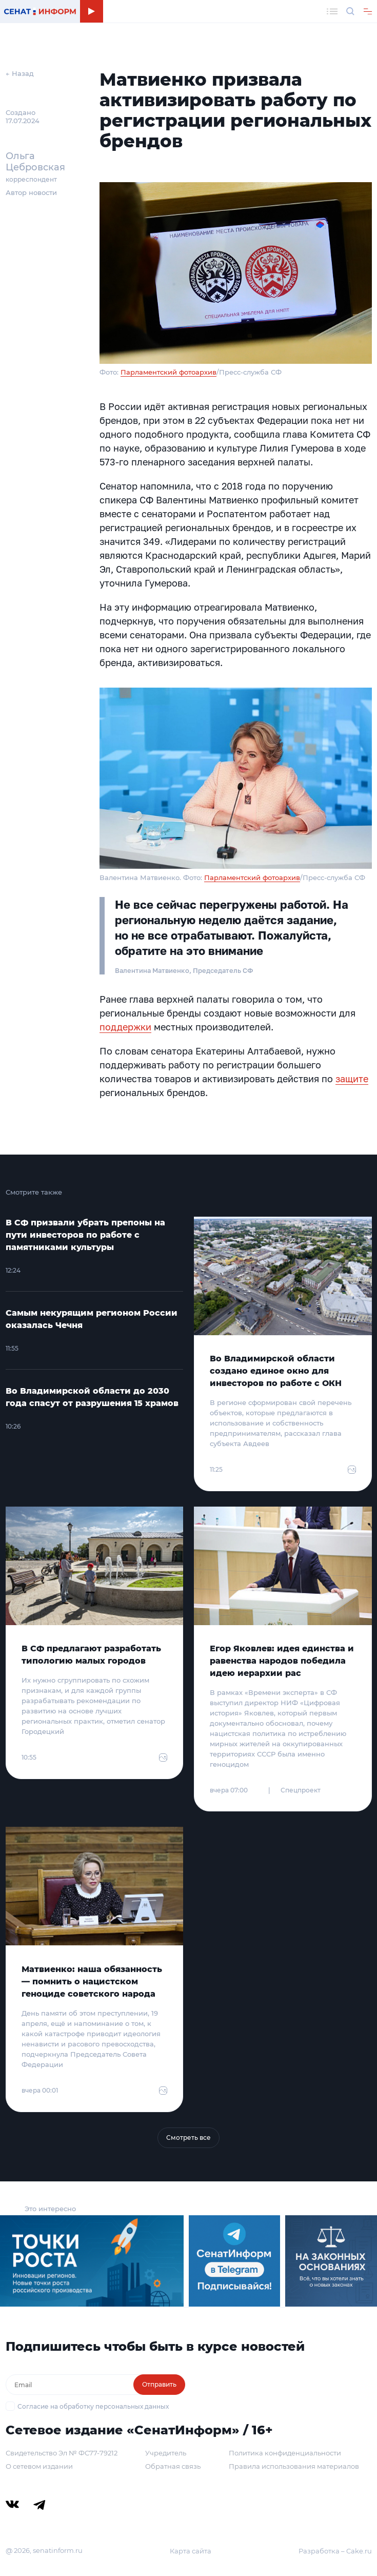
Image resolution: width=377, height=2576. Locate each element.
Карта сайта (190, 2551)
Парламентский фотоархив (168, 372)
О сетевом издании (39, 2466)
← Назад (20, 73)
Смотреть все (188, 2137)
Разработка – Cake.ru (335, 2551)
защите (351, 1078)
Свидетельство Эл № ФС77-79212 (61, 2453)
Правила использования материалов (294, 2466)
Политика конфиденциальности (285, 2453)
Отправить (159, 2384)
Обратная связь (173, 2466)
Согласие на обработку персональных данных (93, 2406)
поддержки (125, 1026)
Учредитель (165, 2453)
